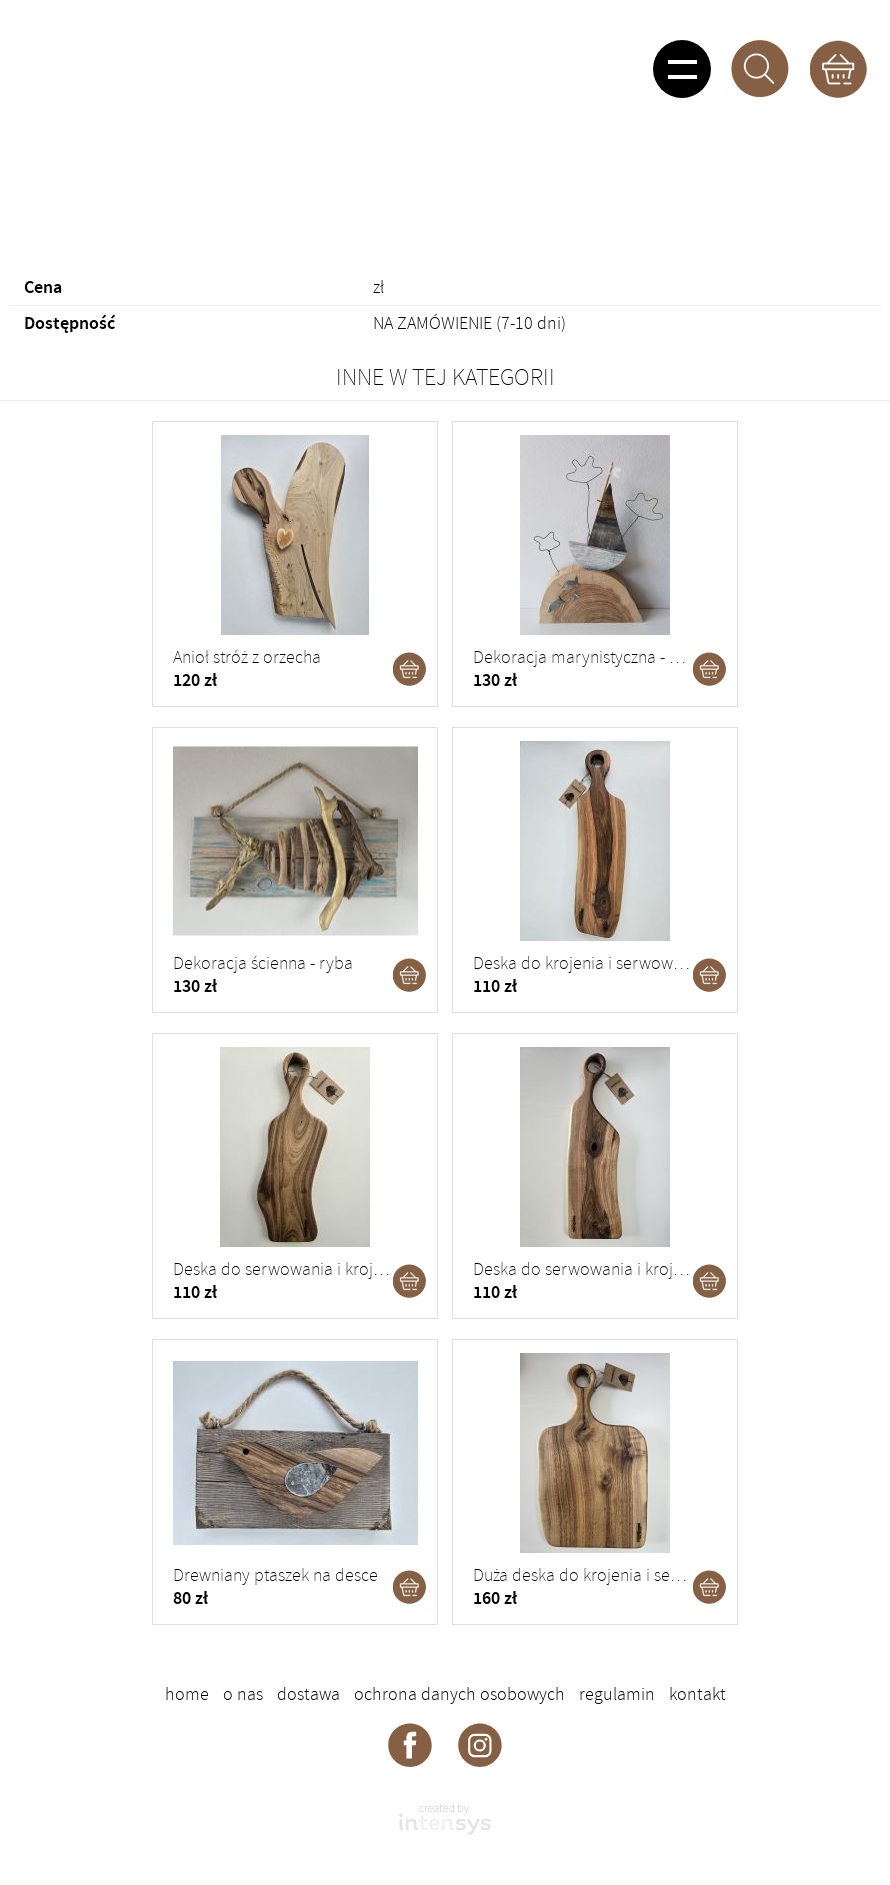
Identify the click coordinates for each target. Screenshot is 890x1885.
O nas (243, 1694)
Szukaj (760, 69)
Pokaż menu (682, 69)
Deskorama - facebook (410, 1744)
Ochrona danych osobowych (459, 1694)
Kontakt (697, 1694)
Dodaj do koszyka (410, 669)
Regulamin (617, 1694)
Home (187, 1694)
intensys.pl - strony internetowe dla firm (445, 1819)
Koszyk (838, 69)
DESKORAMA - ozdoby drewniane (146, 65)
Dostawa (308, 1694)
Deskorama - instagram (480, 1744)
